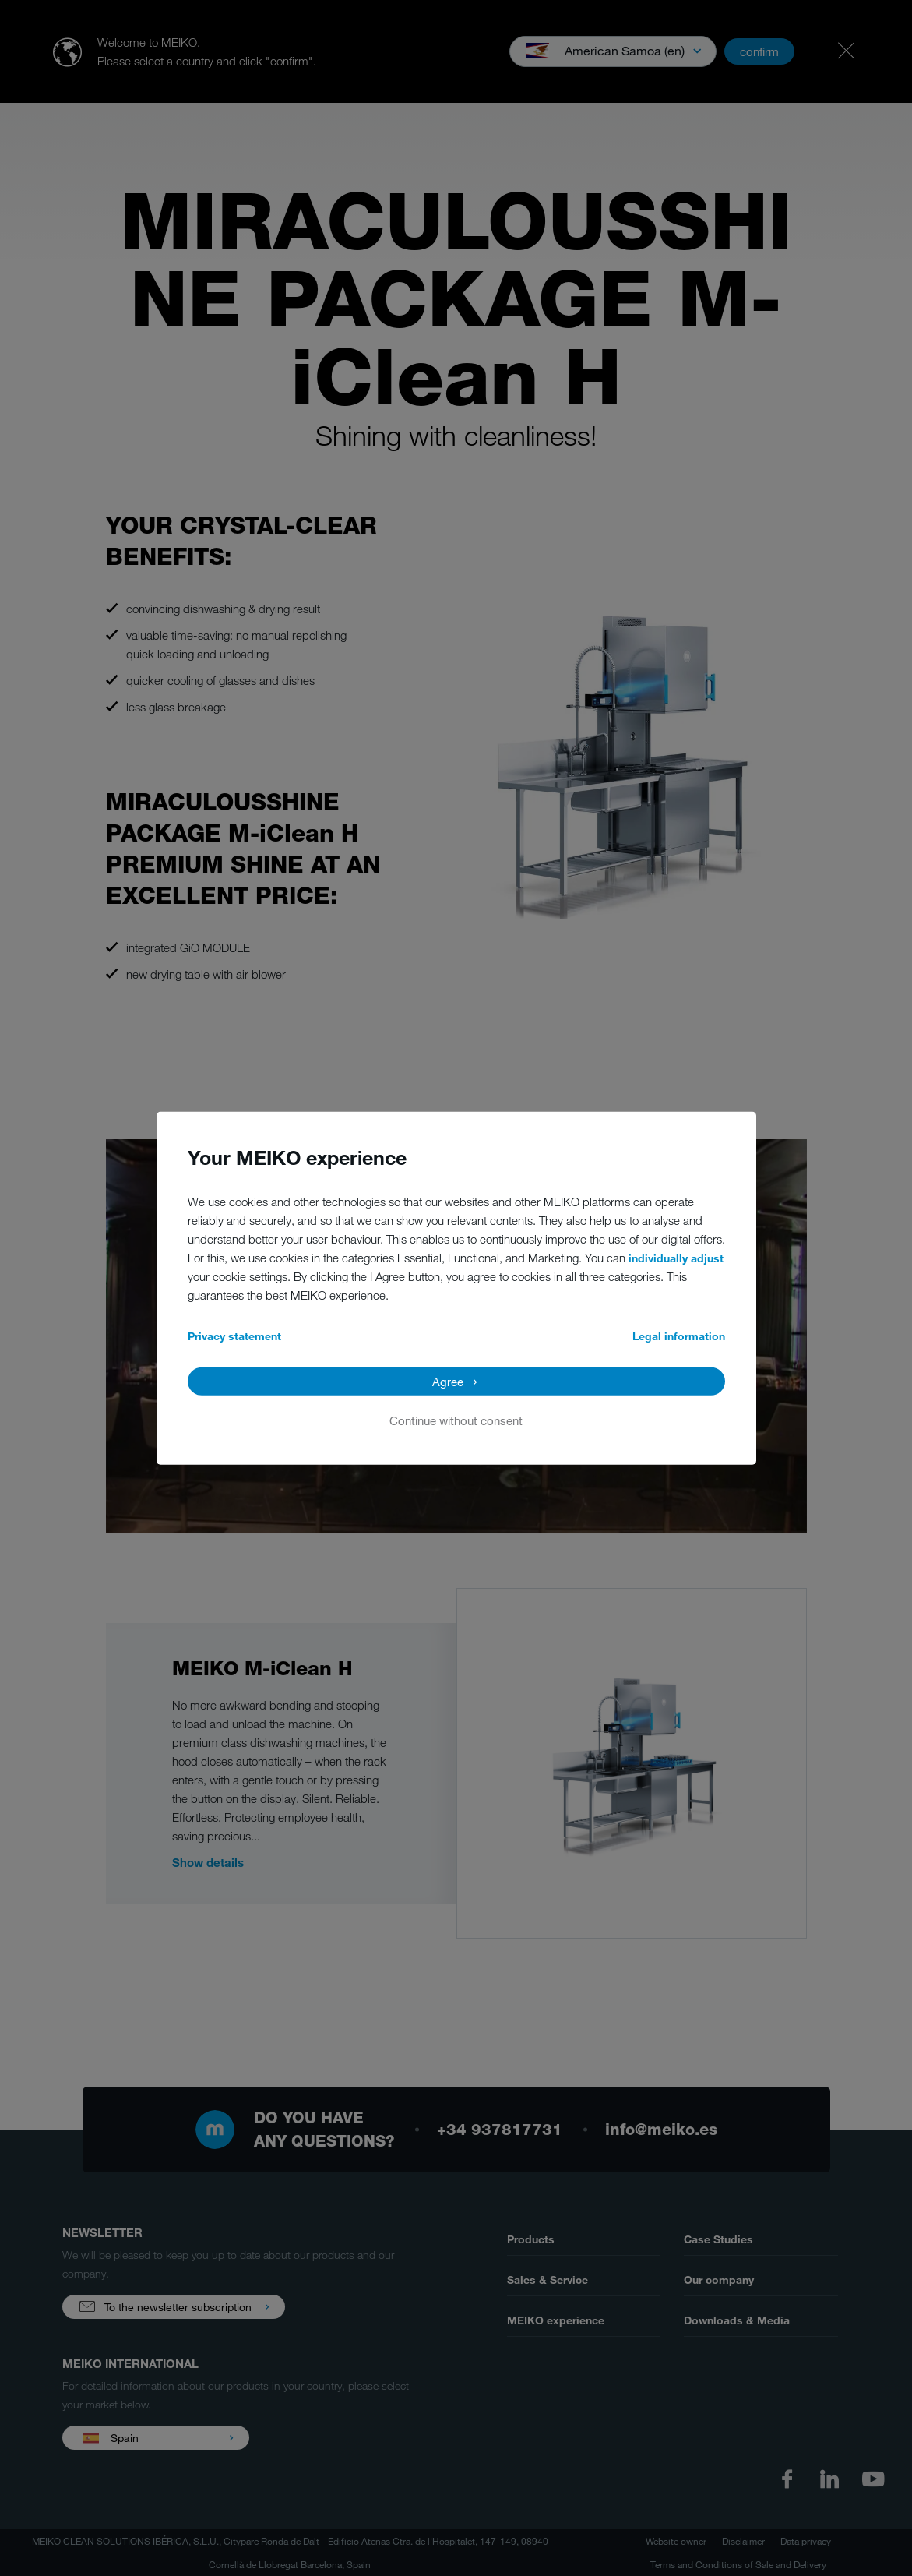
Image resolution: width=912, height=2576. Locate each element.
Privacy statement (234, 1335)
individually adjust (676, 1257)
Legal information (678, 1335)
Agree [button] (447, 1381)
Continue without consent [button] (456, 1420)
